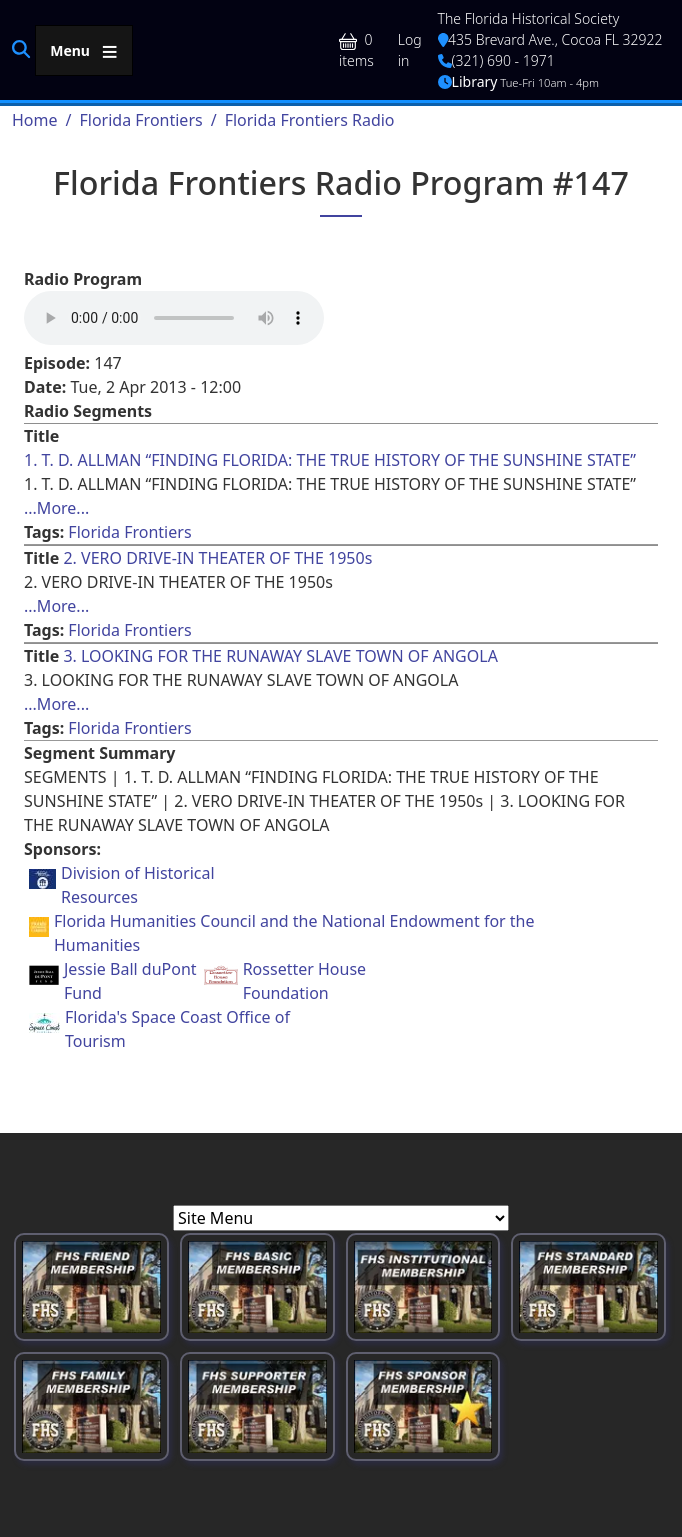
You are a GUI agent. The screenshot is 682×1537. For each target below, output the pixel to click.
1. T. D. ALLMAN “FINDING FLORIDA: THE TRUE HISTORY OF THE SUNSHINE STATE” (330, 460)
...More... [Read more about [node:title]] (56, 508)
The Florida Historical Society (529, 18)
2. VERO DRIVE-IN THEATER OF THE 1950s (217, 558)
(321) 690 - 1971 (496, 60)
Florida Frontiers (140, 120)
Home (35, 120)
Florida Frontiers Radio (310, 120)
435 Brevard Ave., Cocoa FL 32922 (550, 39)
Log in (410, 50)
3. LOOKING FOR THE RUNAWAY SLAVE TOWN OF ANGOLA (280, 656)
